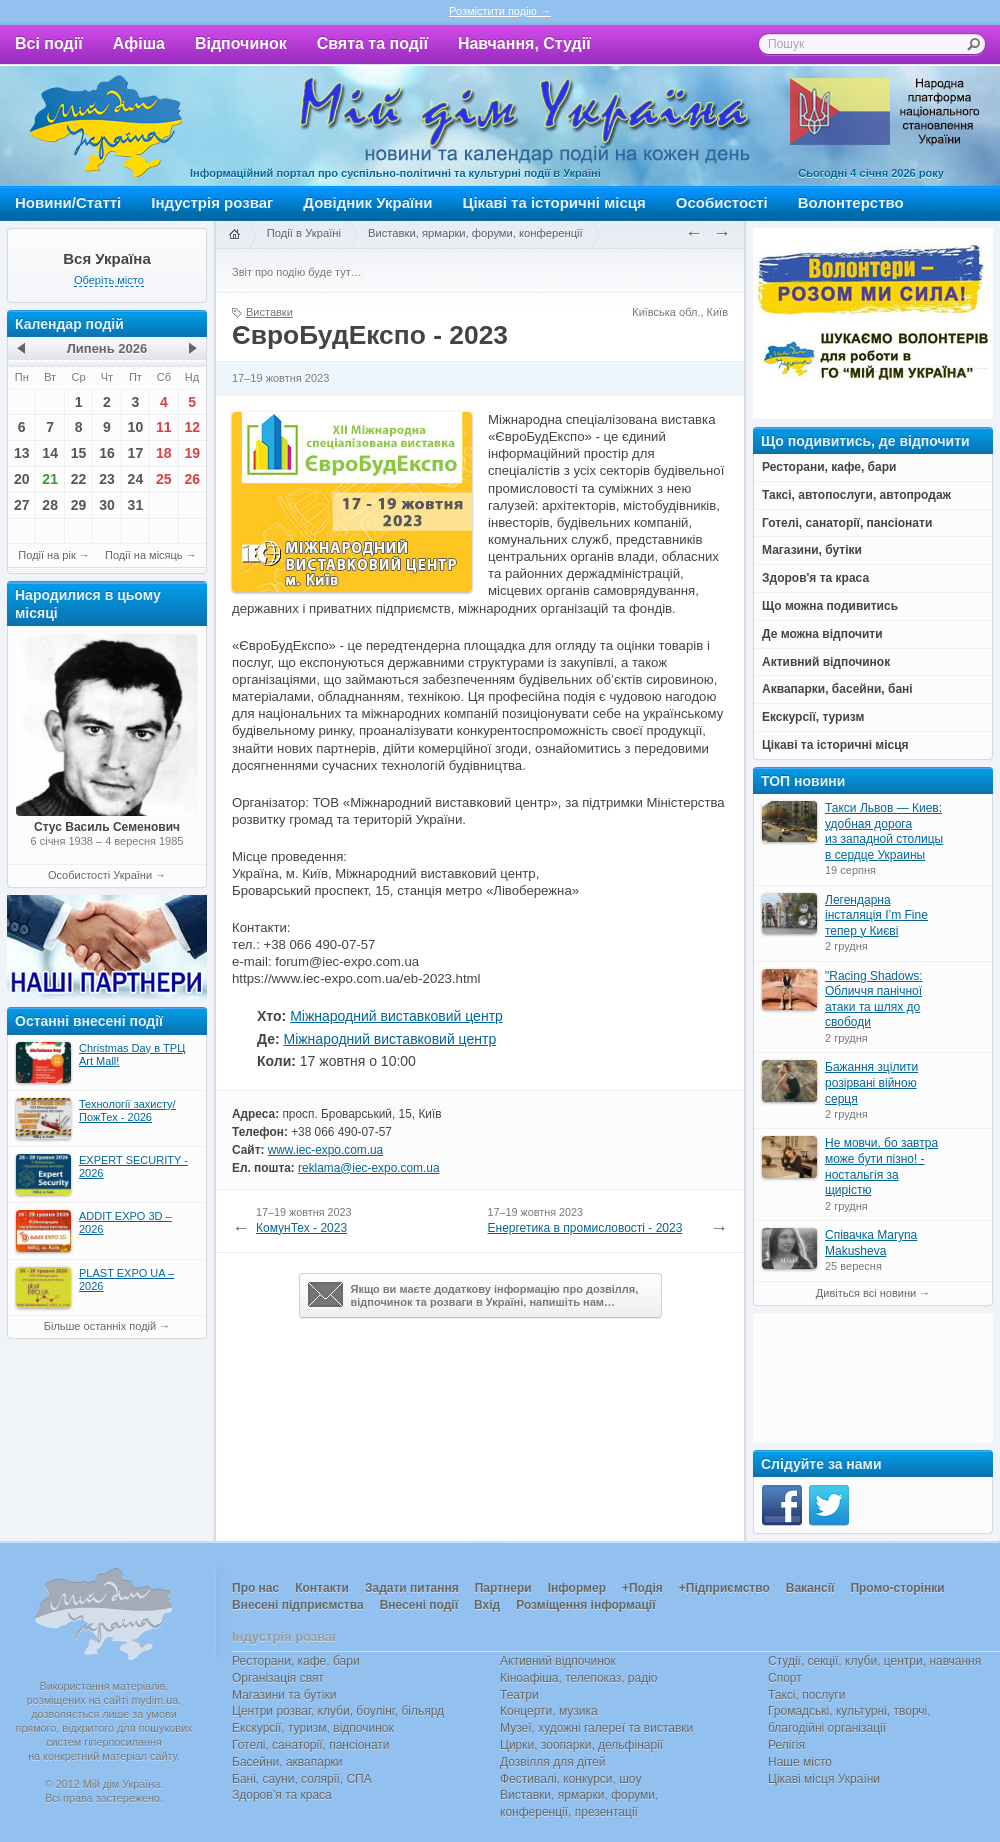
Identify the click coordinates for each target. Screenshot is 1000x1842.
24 (136, 479)
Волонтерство (851, 202)
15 (79, 453)
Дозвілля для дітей (552, 1762)
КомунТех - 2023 (301, 1228)
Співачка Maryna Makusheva (871, 1243)
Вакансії (810, 1588)
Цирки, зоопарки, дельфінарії (581, 1745)
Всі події (49, 43)
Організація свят (278, 1678)
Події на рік (46, 555)
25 (164, 479)
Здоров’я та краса (282, 1795)
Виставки (269, 312)
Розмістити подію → (500, 11)
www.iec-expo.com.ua (326, 1150)
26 (192, 479)
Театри (519, 1695)
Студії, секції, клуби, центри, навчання (874, 1661)
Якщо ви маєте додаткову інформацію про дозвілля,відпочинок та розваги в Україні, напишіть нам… (473, 1295)
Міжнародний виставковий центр (396, 1016)
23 (107, 479)
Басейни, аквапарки (287, 1762)
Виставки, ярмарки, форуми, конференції (475, 233)
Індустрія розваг (212, 202)
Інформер (577, 1588)
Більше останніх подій (100, 1326)
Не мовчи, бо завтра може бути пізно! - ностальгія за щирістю (881, 1166)
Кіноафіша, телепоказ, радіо (579, 1678)
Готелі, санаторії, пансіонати (311, 1745)
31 (136, 505)
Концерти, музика (549, 1711)
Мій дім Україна (106, 126)
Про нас (255, 1588)
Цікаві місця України (824, 1779)
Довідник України (367, 202)
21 (50, 479)
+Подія (642, 1588)
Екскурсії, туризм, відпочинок (313, 1728)
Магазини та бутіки (284, 1695)
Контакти (322, 1588)
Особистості (722, 202)
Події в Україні (304, 233)
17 (136, 453)
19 (192, 453)
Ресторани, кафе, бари (296, 1661)
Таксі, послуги (806, 1695)
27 (22, 505)
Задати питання (412, 1588)
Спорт (785, 1678)
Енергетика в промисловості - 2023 (585, 1228)
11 (164, 427)
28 (50, 505)
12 (192, 427)
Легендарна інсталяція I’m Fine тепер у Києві (876, 915)
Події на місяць (144, 555)
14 (50, 453)
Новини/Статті (68, 202)
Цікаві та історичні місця (554, 202)
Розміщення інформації (585, 1605)
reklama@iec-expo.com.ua (368, 1168)
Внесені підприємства (298, 1605)
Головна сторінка (234, 235)
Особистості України (100, 875)
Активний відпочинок (558, 1661)
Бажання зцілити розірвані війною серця (871, 1082)
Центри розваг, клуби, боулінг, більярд (338, 1711)
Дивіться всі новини (866, 1293)
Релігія (786, 1745)
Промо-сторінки (897, 1588)
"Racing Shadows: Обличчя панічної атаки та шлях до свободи (874, 999)
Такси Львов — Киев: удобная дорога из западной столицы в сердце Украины (884, 831)
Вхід (487, 1605)
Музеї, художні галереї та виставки (596, 1728)
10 (136, 427)
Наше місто (800, 1762)
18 (164, 453)
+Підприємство (724, 1588)
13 (22, 453)
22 (79, 479)
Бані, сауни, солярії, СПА (302, 1779)
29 (79, 505)
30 (107, 505)
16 (107, 453)
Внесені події (419, 1605)
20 (22, 479)
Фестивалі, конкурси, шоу (570, 1779)
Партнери (503, 1588)
